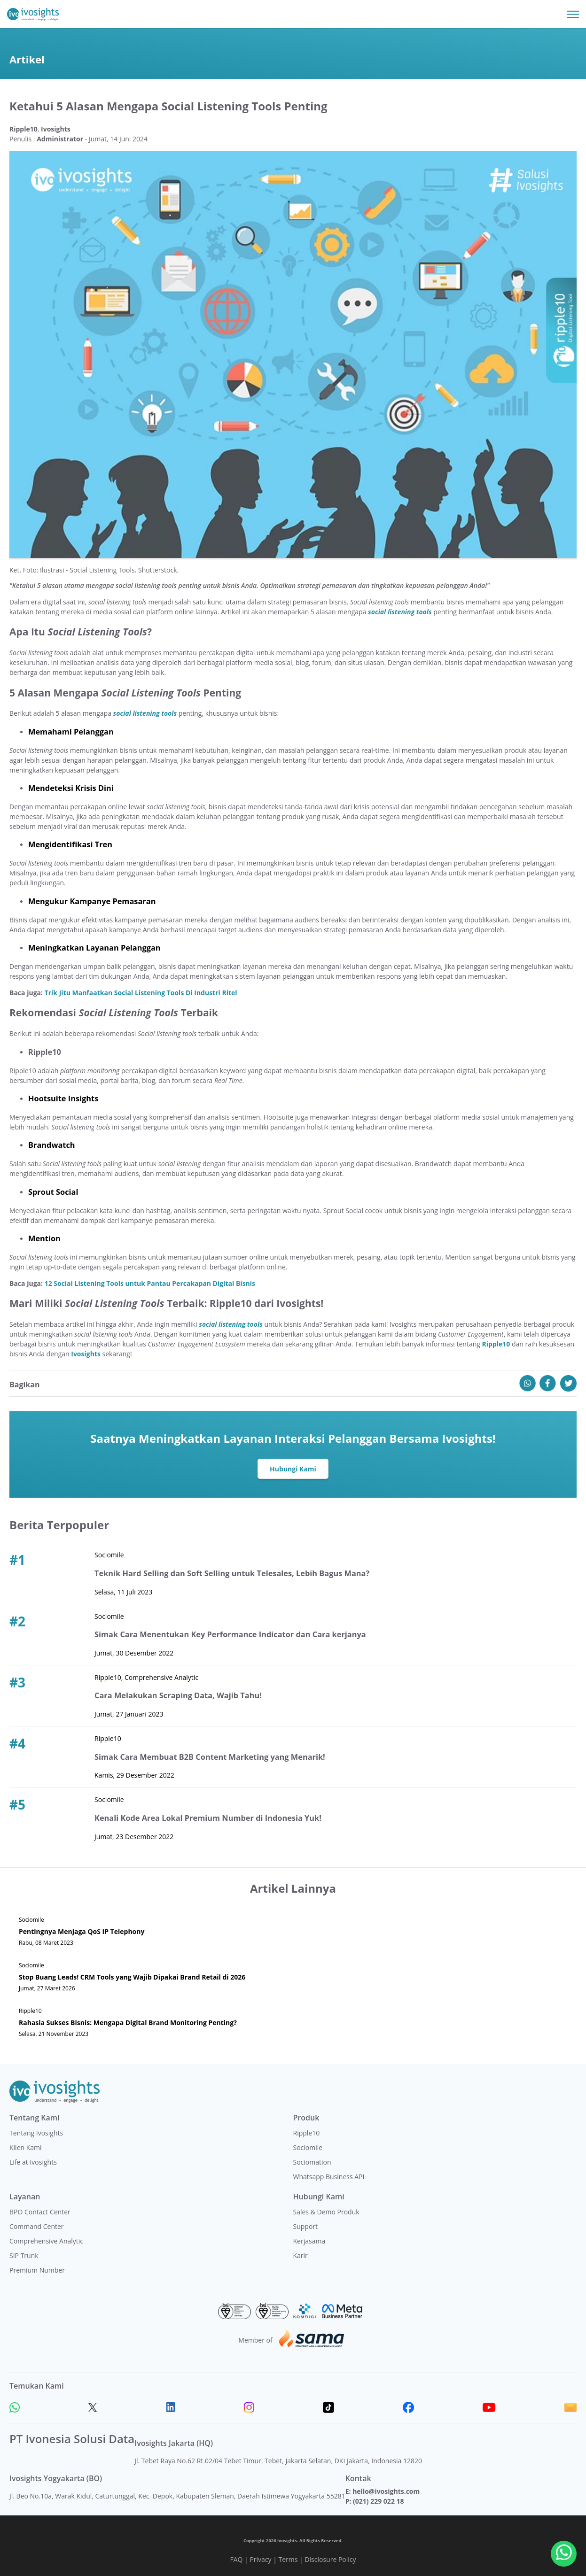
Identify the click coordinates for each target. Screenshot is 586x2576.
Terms (288, 2559)
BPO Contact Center (39, 2211)
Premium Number (37, 2270)
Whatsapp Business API (329, 2176)
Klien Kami (25, 2147)
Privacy (260, 2559)
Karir (300, 2255)
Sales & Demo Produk (326, 2211)
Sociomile (308, 2147)
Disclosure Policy (330, 2559)
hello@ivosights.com (386, 2491)
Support (305, 2226)
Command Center (36, 2226)
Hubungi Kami (293, 1468)
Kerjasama (309, 2240)
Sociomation (312, 2162)
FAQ (236, 2559)
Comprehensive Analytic (46, 2240)
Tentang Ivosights (36, 2132)
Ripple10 (306, 2132)
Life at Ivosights (33, 2162)
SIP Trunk (24, 2255)
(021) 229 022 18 (378, 2501)
